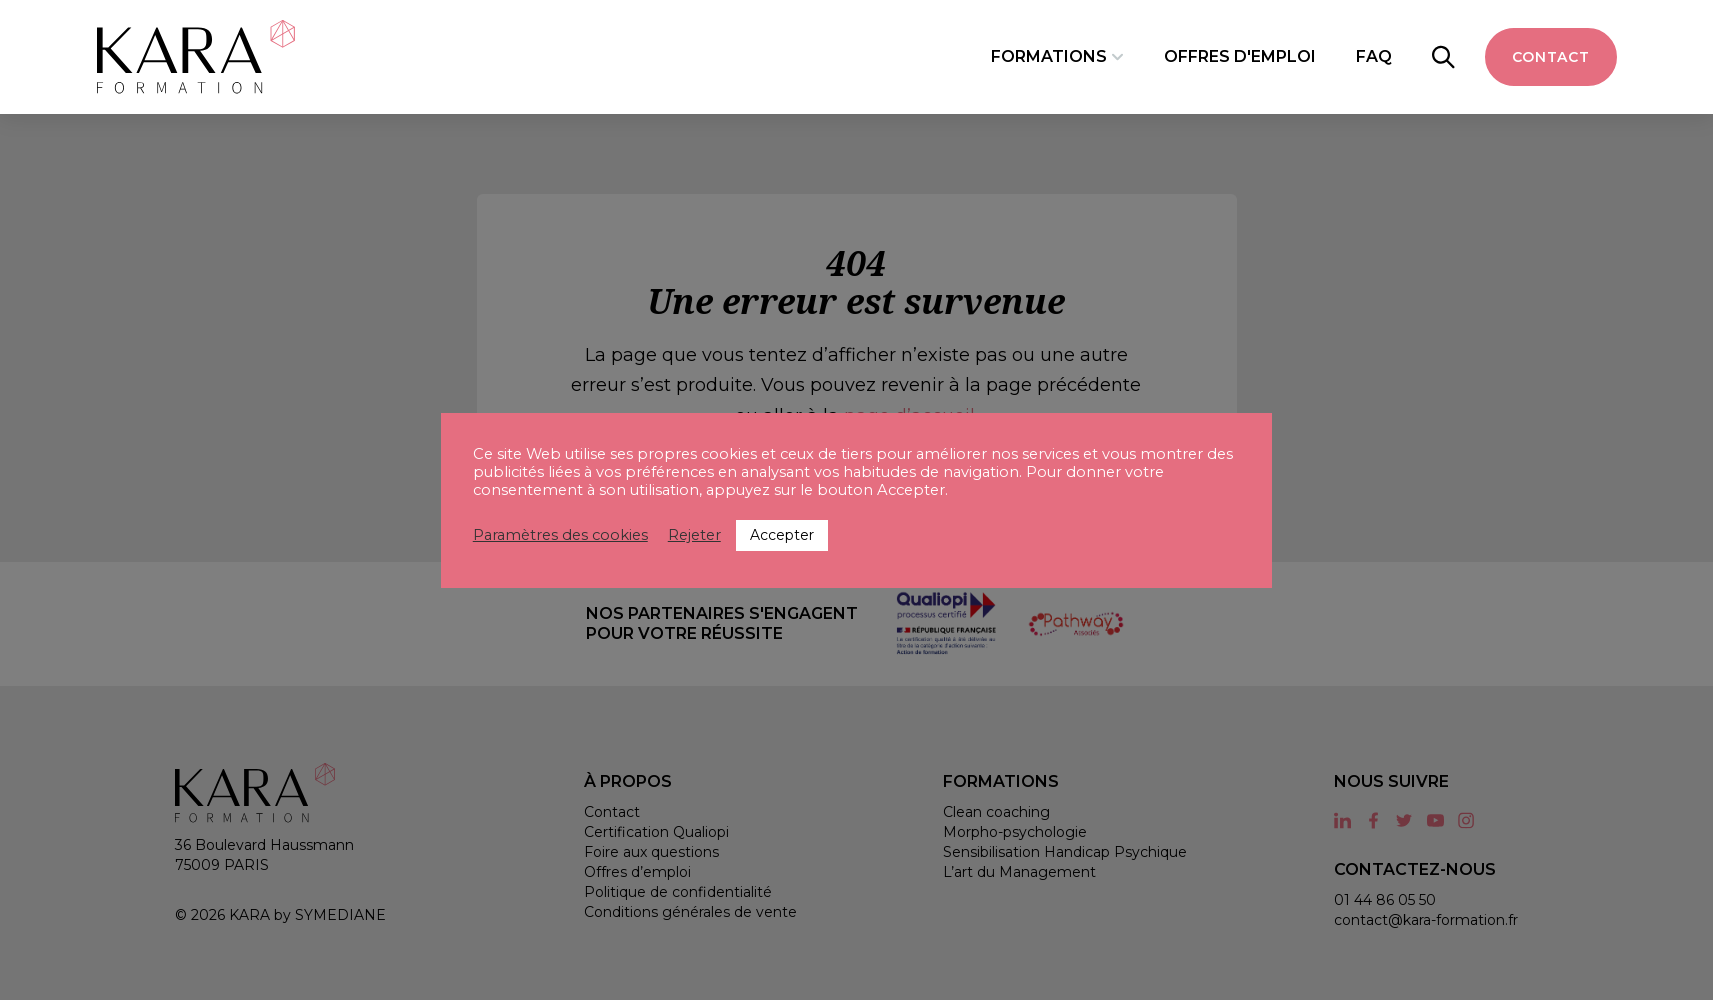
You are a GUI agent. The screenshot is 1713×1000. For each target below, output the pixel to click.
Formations (1049, 56)
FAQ (1374, 56)
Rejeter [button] (694, 535)
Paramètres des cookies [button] (560, 535)
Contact (1551, 57)
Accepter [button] (782, 535)
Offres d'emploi (1240, 56)
